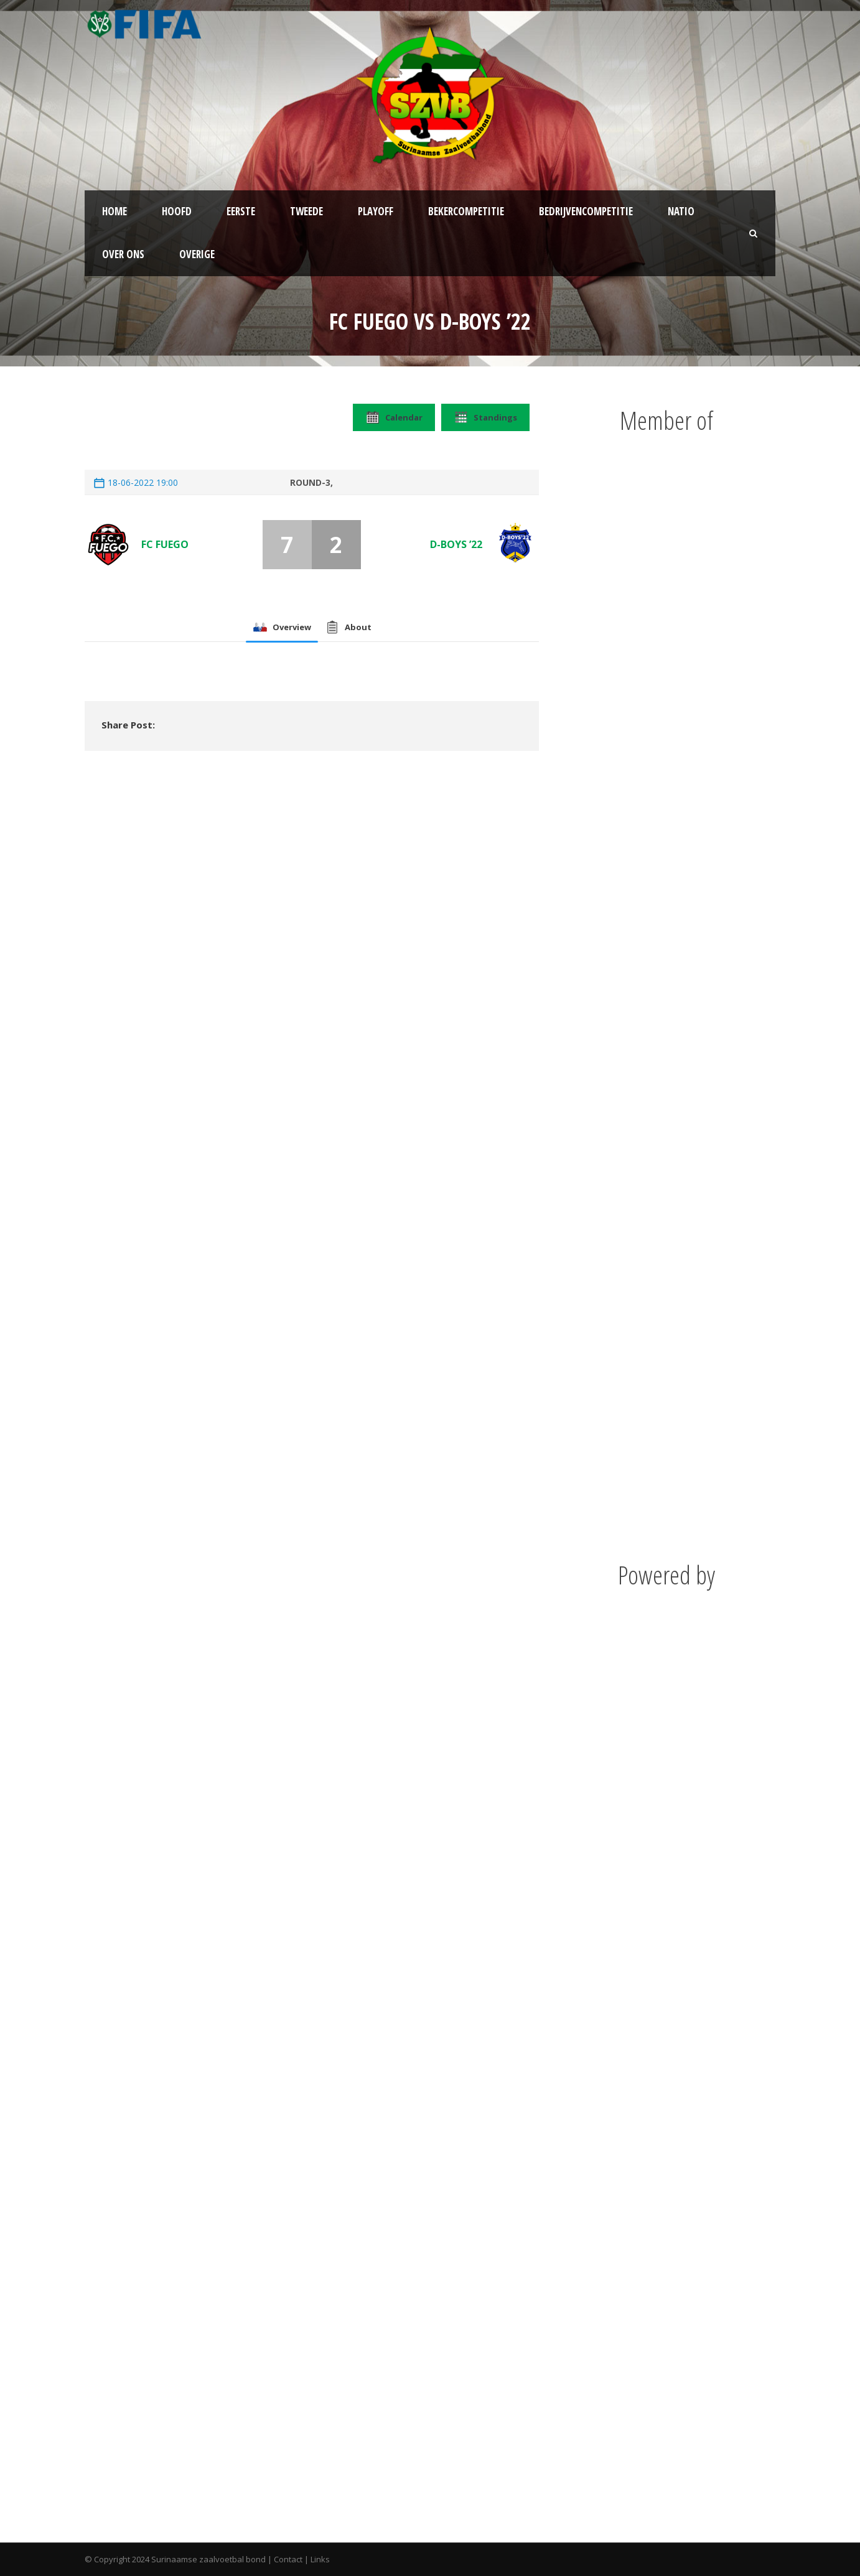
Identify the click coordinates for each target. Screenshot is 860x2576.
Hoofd (177, 211)
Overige (197, 254)
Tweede (306, 211)
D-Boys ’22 (456, 544)
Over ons (123, 254)
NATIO (681, 211)
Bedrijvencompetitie (586, 211)
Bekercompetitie (466, 211)
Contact (288, 2559)
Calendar (394, 417)
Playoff (375, 211)
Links (320, 2559)
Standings (485, 417)
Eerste (241, 211)
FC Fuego (165, 544)
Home (114, 211)
